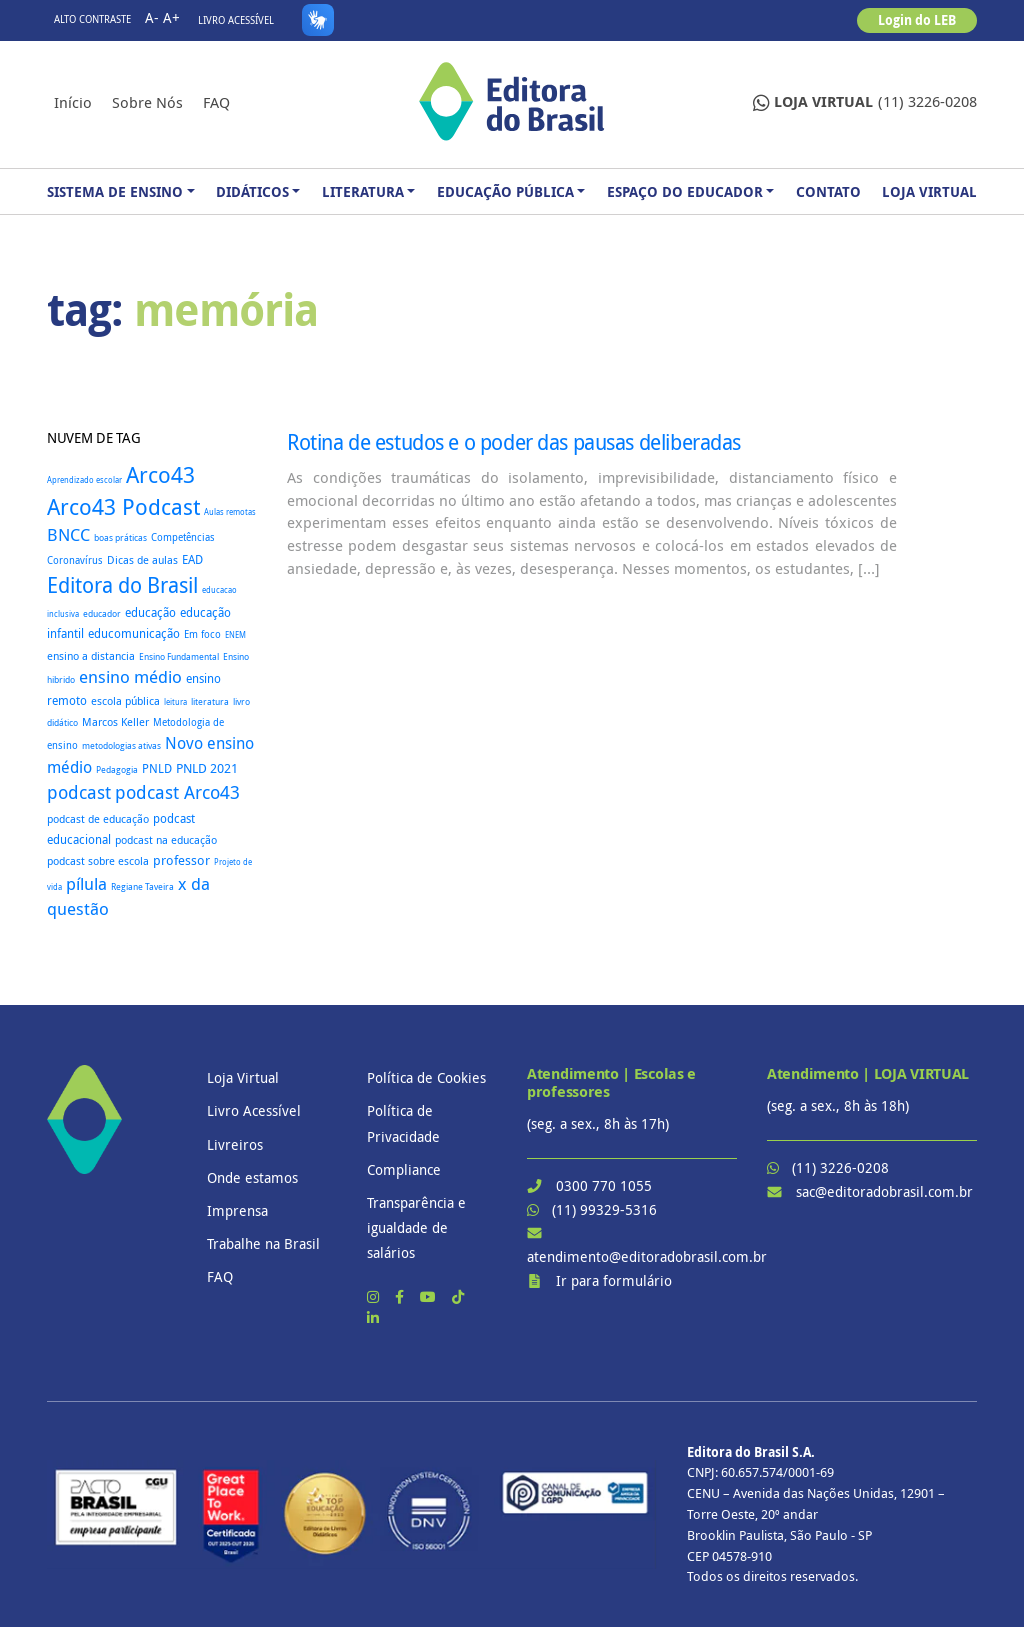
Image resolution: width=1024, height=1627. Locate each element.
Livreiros (235, 1144)
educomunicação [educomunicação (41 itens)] (134, 633)
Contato (828, 191)
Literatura (363, 191)
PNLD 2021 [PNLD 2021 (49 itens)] (207, 768)
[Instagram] (375, 1296)
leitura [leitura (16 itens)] (175, 701)
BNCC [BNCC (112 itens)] (68, 535)
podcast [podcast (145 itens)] (79, 792)
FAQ (216, 102)
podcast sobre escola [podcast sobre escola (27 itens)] (98, 861)
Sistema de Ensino (115, 191)
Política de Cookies (426, 1077)
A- (152, 17)
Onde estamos (252, 1177)
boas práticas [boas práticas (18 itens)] (120, 538)
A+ (171, 17)
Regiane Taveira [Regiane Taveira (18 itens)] (142, 887)
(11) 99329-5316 (604, 1209)
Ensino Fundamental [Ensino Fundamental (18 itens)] (179, 657)
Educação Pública (505, 191)
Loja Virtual (929, 191)
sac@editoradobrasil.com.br (884, 1191)
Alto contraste (92, 19)
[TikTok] (458, 1296)
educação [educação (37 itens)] (150, 612)
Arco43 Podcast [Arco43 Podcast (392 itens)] (123, 506)
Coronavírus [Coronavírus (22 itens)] (75, 560)
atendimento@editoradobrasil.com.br (647, 1256)
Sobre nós (147, 102)
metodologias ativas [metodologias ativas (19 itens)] (121, 746)
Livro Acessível (236, 20)
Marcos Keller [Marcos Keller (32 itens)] (115, 721)
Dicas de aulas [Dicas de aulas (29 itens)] (142, 560)
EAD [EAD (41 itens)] (192, 559)
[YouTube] (430, 1296)
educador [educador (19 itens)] (102, 614)
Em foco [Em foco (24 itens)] (202, 634)
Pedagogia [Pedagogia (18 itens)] (117, 770)
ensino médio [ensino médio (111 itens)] (130, 677)
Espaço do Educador (685, 191)
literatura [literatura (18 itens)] (210, 702)
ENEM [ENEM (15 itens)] (235, 635)
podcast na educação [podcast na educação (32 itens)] (166, 839)
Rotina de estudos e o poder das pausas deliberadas (514, 442)
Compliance (404, 1169)
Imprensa (237, 1210)
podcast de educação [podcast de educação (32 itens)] (98, 818)
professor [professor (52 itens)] (181, 860)
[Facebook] (401, 1296)
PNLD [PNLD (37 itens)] (157, 768)
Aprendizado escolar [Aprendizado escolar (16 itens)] (84, 479)
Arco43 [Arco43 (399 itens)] (160, 474)
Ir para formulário (614, 1280)
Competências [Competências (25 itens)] (183, 537)
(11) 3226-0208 (865, 102)
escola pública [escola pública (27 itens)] (125, 701)
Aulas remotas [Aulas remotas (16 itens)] (230, 511)
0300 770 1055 (604, 1185)
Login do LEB (917, 20)
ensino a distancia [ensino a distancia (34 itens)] (91, 655)
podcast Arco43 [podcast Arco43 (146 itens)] (177, 792)
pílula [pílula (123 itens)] (86, 883)
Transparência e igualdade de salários (416, 1227)
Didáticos (252, 191)
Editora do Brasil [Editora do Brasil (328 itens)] (122, 585)
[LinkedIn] (373, 1317)
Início (73, 102)
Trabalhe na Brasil (263, 1243)
